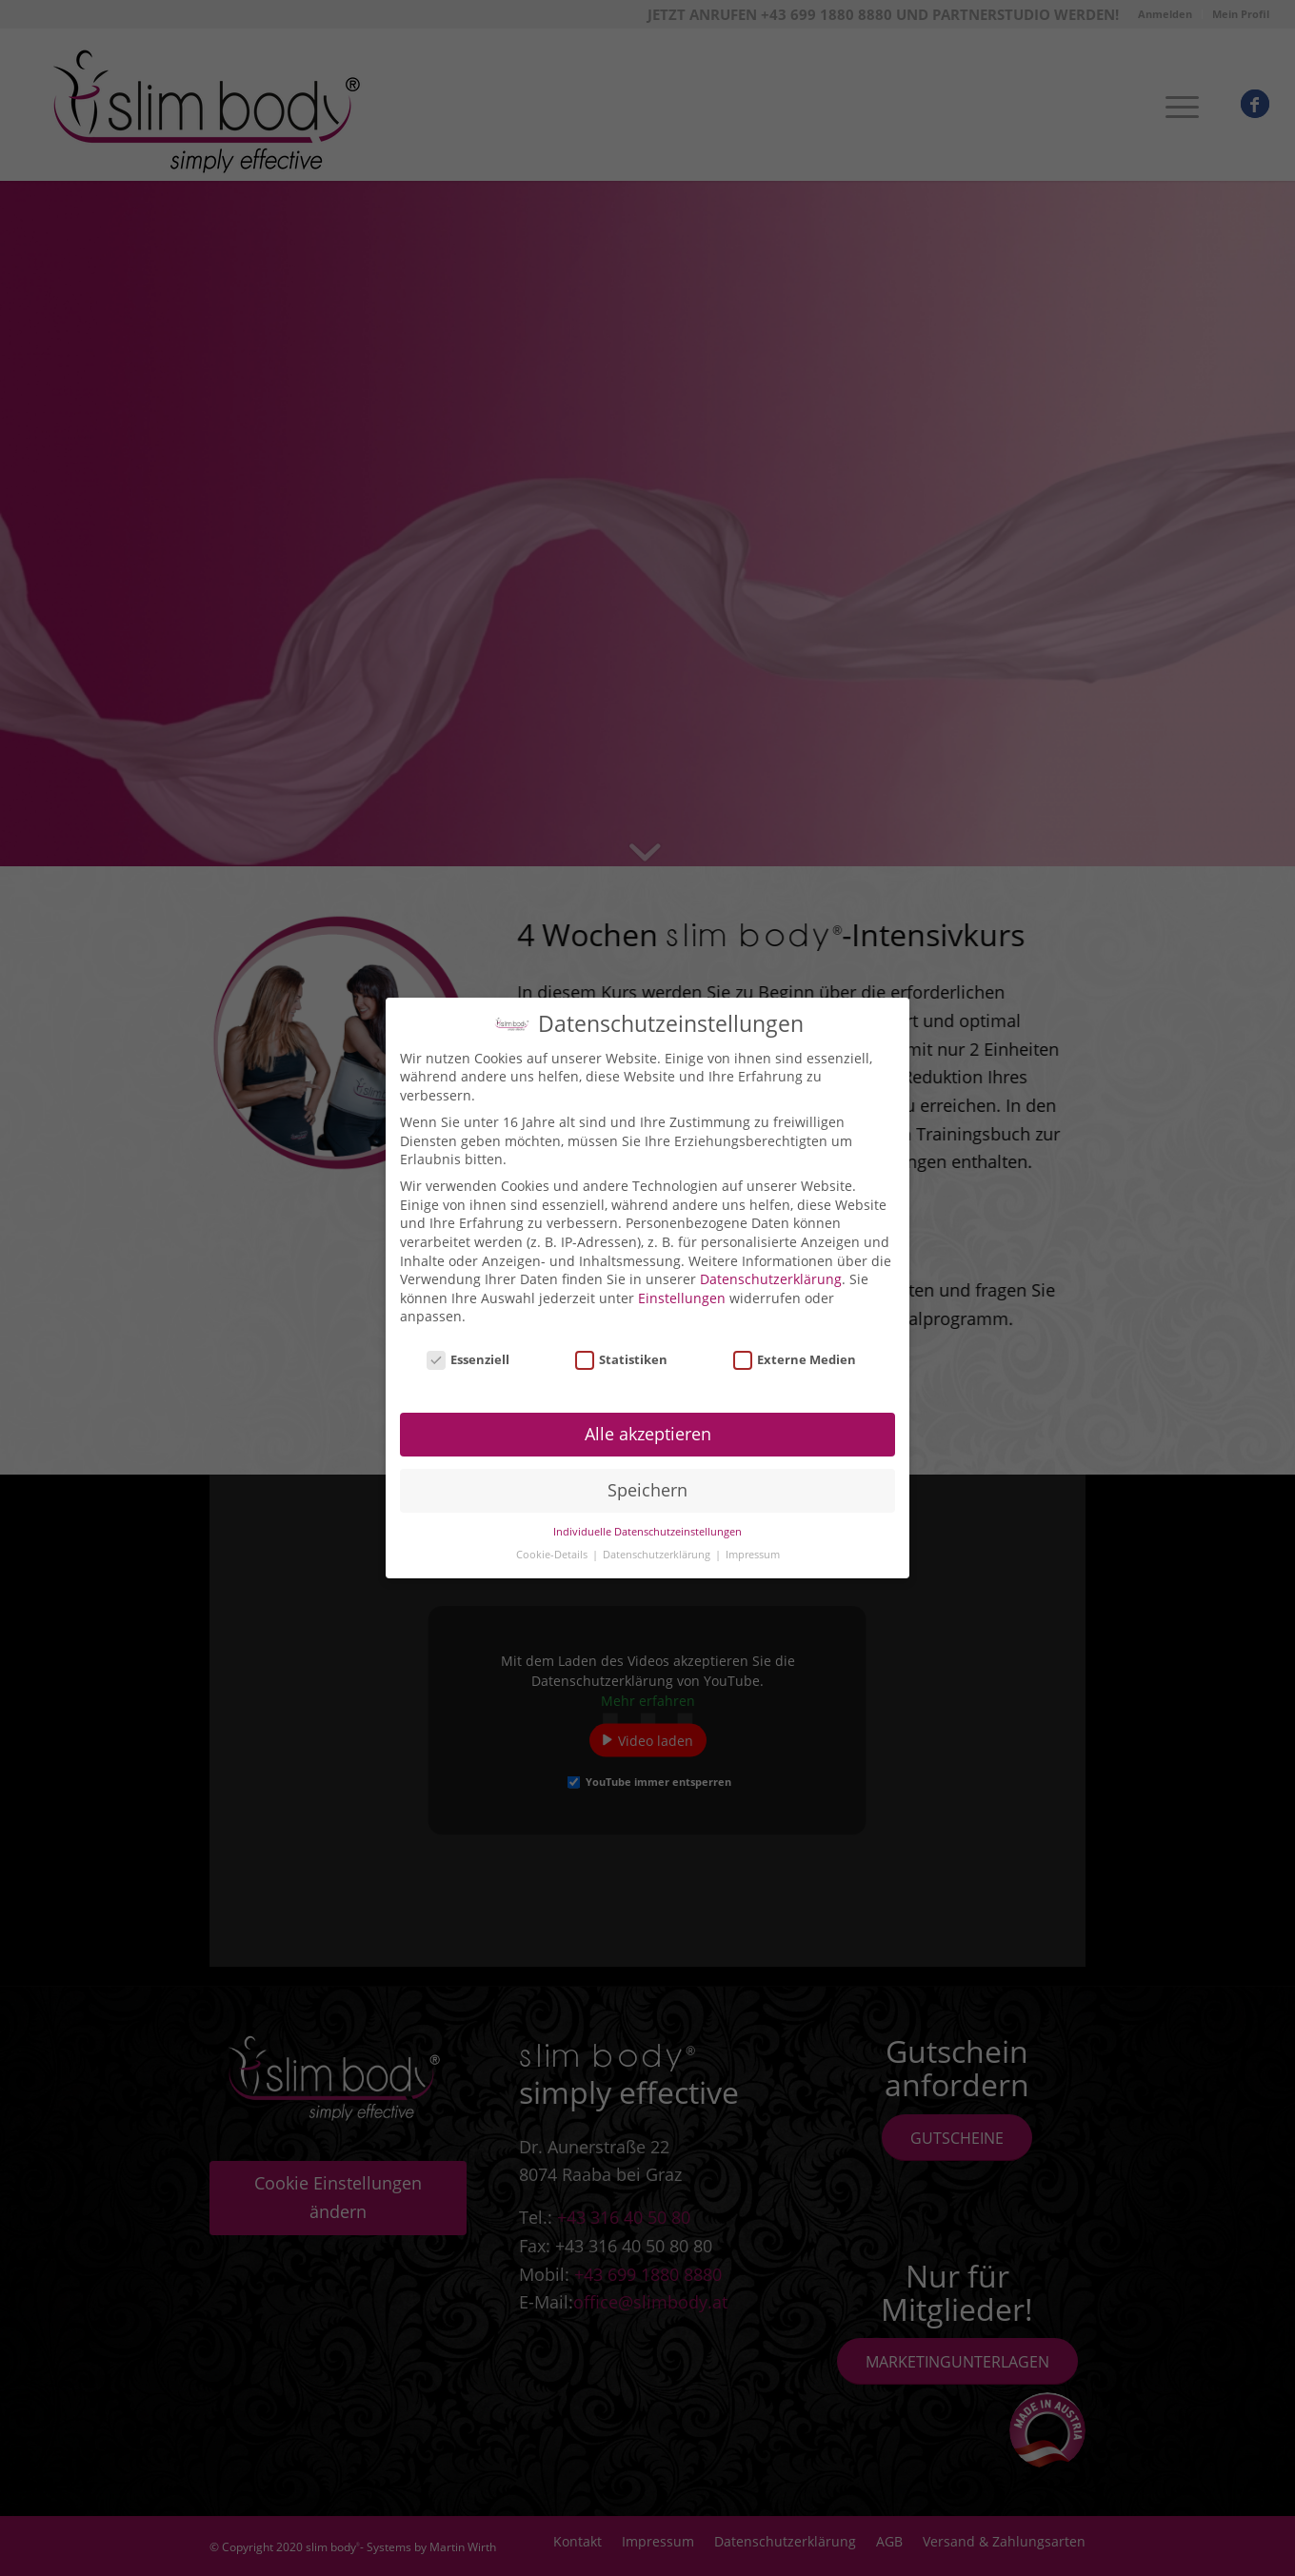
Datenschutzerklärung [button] (658, 1547)
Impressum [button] (753, 1547)
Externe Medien (795, 1352)
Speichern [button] (647, 1482)
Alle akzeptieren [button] (648, 1426)
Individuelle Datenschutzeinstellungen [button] (647, 1524)
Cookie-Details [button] (553, 1547)
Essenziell (468, 1352)
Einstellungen (682, 1290)
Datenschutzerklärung (771, 1271)
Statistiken (621, 1352)
